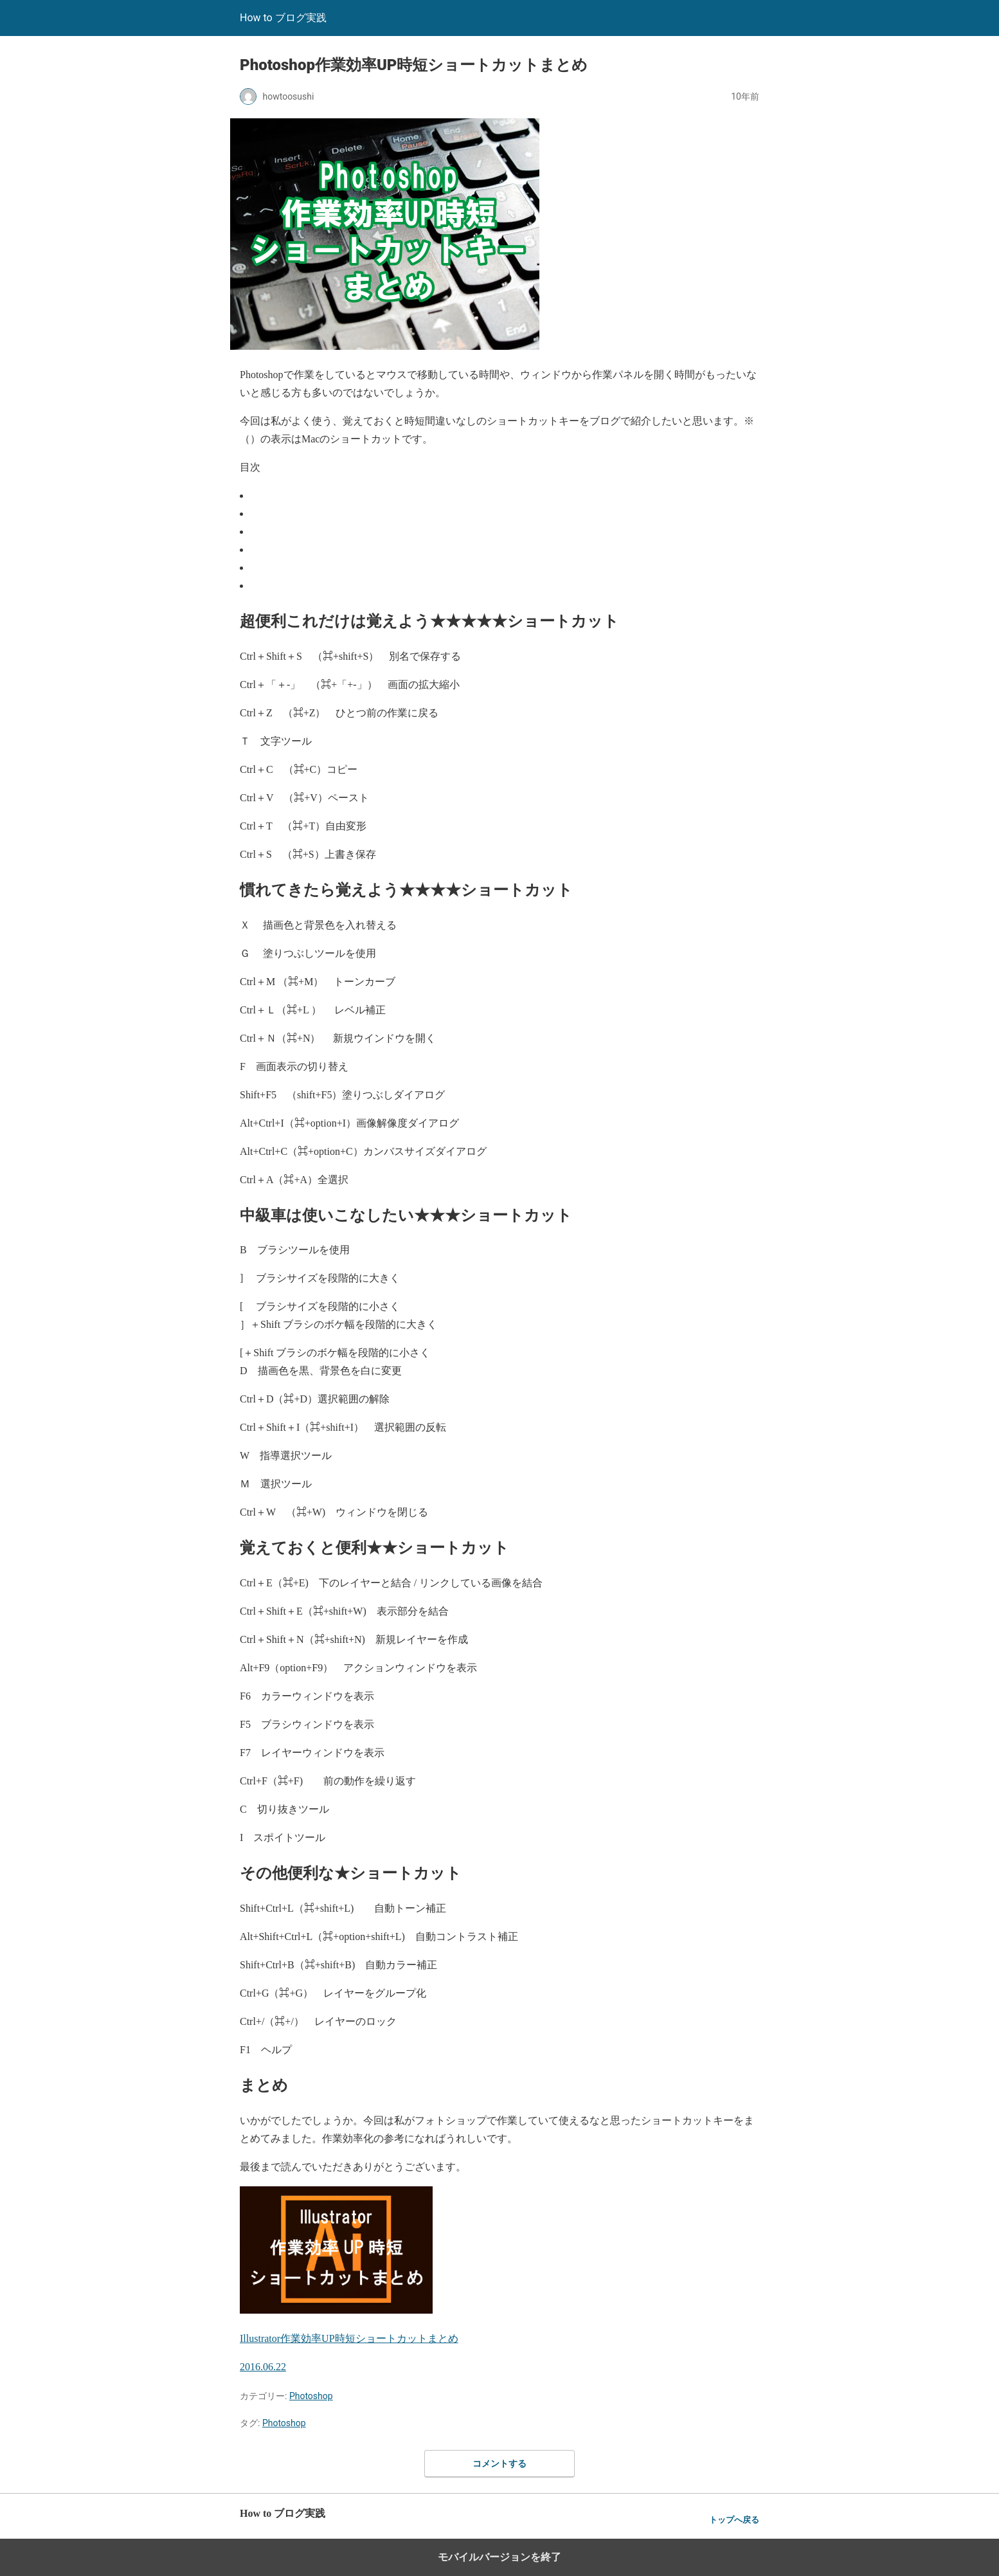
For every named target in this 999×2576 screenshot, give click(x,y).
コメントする (499, 2463)
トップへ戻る (734, 2520)
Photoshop (311, 2396)
